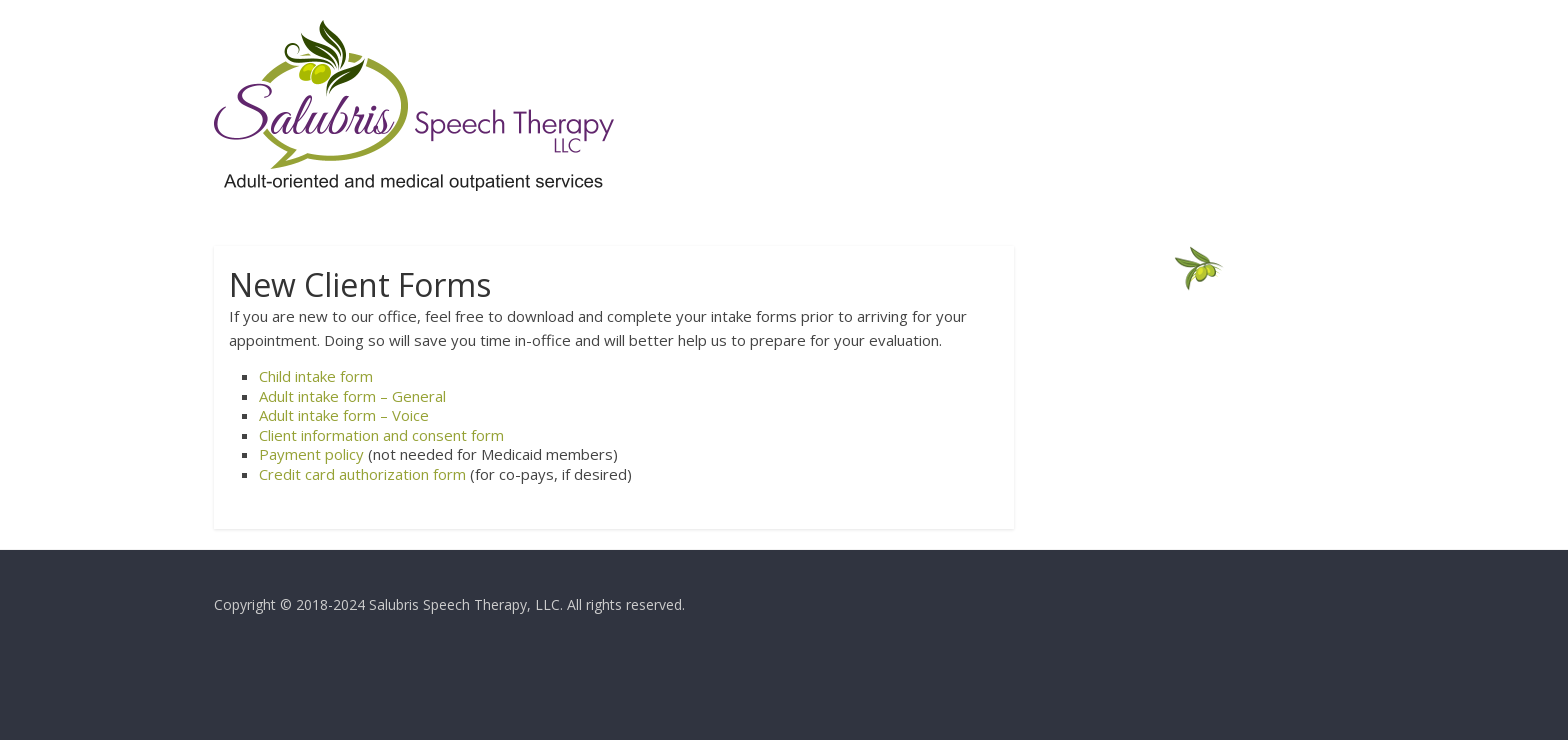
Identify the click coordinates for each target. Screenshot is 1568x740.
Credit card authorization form (362, 474)
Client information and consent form (381, 435)
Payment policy (311, 454)
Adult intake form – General (352, 396)
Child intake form (316, 376)
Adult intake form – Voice (344, 415)
